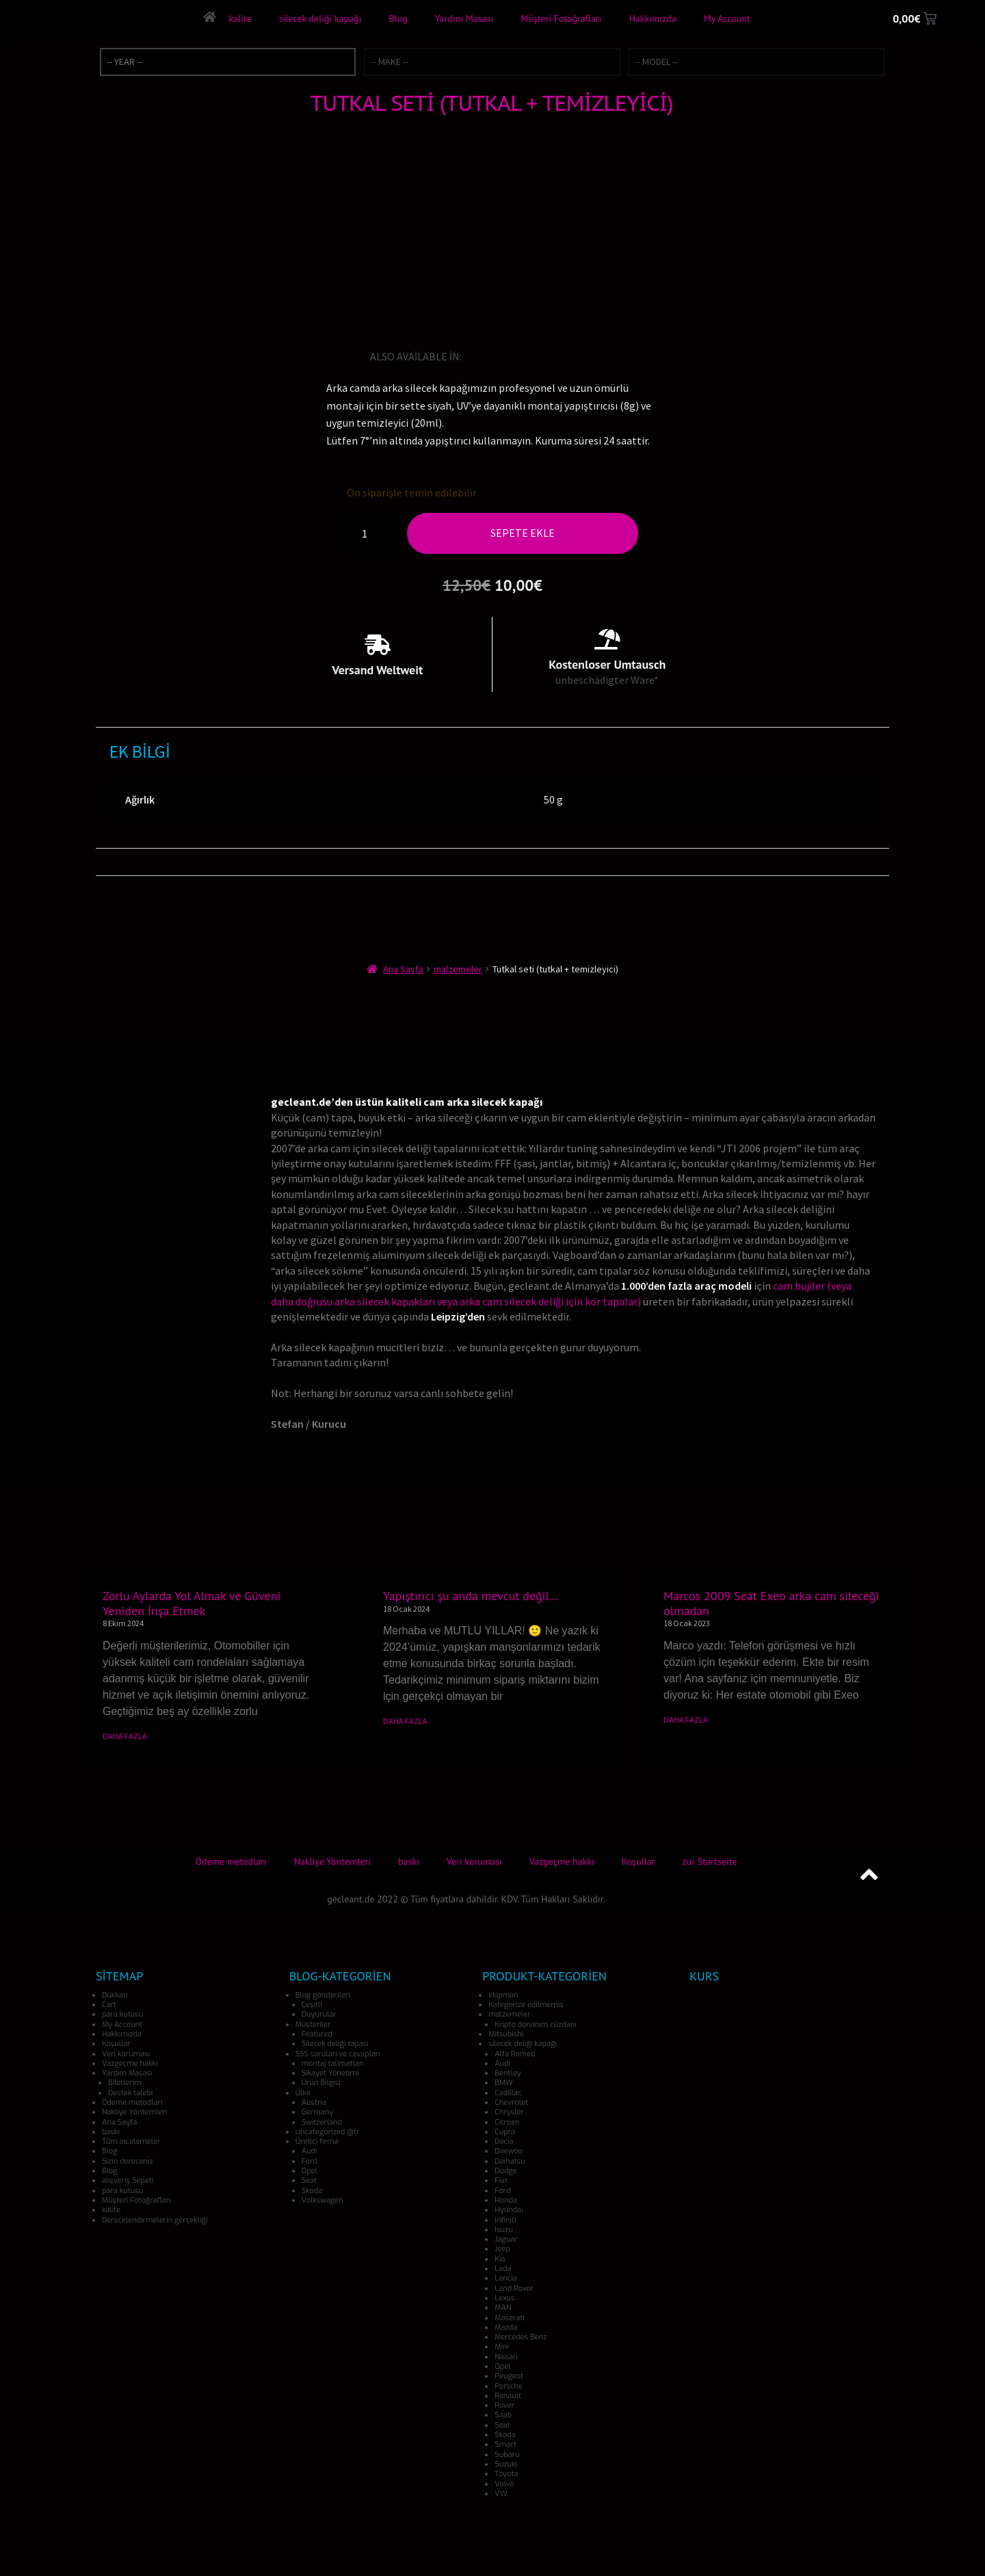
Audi (309, 2151)
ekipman (503, 1995)
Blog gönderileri (323, 1995)
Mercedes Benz (521, 2337)
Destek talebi (130, 2093)
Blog (398, 18)
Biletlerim (125, 2082)
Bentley (508, 2073)
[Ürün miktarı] (370, 533)
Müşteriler (313, 2024)
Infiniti (505, 2220)
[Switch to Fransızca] (513, 356)
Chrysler (509, 2112)
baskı (408, 1861)
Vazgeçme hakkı (561, 1861)
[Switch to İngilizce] (475, 356)
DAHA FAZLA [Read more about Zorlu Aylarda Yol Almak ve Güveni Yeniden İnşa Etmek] (125, 1736)
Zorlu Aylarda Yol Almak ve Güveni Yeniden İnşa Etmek (191, 1603)
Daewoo (508, 2151)
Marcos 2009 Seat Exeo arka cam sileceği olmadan (771, 1603)
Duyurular (319, 2014)
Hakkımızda (652, 18)
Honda (506, 2200)
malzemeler (458, 969)
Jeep (502, 2249)
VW (501, 2493)
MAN (503, 2307)
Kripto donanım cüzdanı (536, 2024)
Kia (500, 2259)
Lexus (504, 2298)
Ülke (303, 2093)
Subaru (507, 2454)
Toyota (506, 2474)
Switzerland (322, 2122)
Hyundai (509, 2210)
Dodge (505, 2171)
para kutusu (122, 2014)
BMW (503, 2082)
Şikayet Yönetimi (330, 2073)
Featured (317, 2034)
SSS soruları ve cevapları (338, 2054)
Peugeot (509, 2376)
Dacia (504, 2141)
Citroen (507, 2122)
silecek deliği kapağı (319, 18)
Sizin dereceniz (127, 2161)
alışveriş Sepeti (127, 2180)
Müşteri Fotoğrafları (561, 18)
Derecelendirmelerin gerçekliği (154, 2220)
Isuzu (503, 2230)
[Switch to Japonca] (551, 356)
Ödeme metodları (231, 1861)
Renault (508, 2396)
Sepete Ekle (522, 533)
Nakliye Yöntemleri (332, 1861)
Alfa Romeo (515, 2054)
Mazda (506, 2327)
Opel (309, 2171)
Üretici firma (317, 2141)
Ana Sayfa (403, 969)
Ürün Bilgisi (321, 2082)
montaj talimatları (333, 2063)
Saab (503, 2415)
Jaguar (506, 2239)
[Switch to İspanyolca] (570, 356)
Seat (309, 2180)
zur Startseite (709, 1861)
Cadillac (508, 2093)
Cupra (505, 2132)
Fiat (501, 2180)
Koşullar (638, 1861)
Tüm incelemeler (131, 2141)
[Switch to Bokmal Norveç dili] (589, 356)
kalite (239, 18)
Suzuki (506, 2464)
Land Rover (514, 2288)
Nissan (506, 2357)
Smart (505, 2444)
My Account (726, 18)
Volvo (504, 2484)
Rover (504, 2405)
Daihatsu (510, 2161)
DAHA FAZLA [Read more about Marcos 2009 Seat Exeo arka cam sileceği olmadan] (686, 1719)
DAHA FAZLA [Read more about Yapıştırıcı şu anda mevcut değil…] (405, 1721)
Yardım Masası (463, 18)
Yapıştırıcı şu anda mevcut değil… (470, 1596)
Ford (309, 2161)
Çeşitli (312, 2005)
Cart (109, 2005)
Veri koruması (474, 1861)
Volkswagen (322, 2200)
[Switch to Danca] (609, 356)
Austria (314, 2102)
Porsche (509, 2386)
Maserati (509, 2318)
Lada (503, 2268)
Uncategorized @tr (328, 2132)
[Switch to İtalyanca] (532, 356)
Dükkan (114, 1995)
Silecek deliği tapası (335, 2044)
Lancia (505, 2278)
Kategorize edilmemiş (525, 2005)
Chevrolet (511, 2102)
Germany (318, 2112)
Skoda (312, 2191)
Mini (502, 2346)
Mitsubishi (505, 2034)
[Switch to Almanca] (494, 356)
